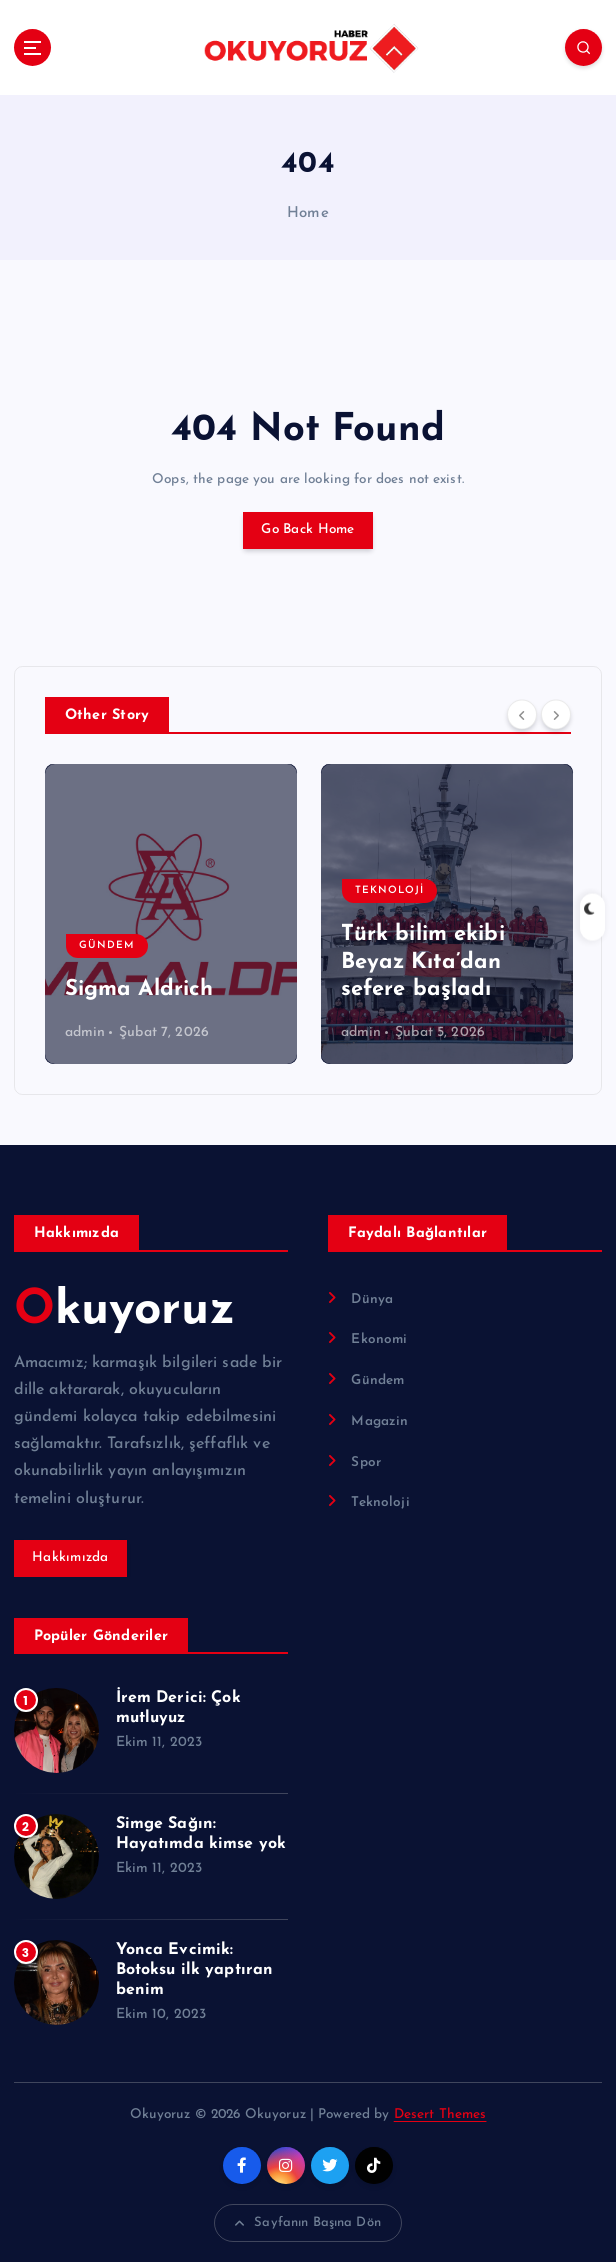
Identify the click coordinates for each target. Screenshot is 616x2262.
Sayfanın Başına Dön (308, 2223)
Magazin (379, 1421)
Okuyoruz (124, 1311)
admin (85, 1032)
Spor (366, 1462)
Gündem (107, 945)
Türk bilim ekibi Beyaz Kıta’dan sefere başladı (423, 962)
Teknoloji (389, 890)
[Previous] (522, 714)
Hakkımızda (70, 1557)
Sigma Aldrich (139, 989)
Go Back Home (307, 529)
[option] (171, 914)
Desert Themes (440, 2114)
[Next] (556, 714)
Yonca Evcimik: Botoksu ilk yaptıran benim (195, 1970)
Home (308, 213)
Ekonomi (379, 1339)
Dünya (372, 1299)
